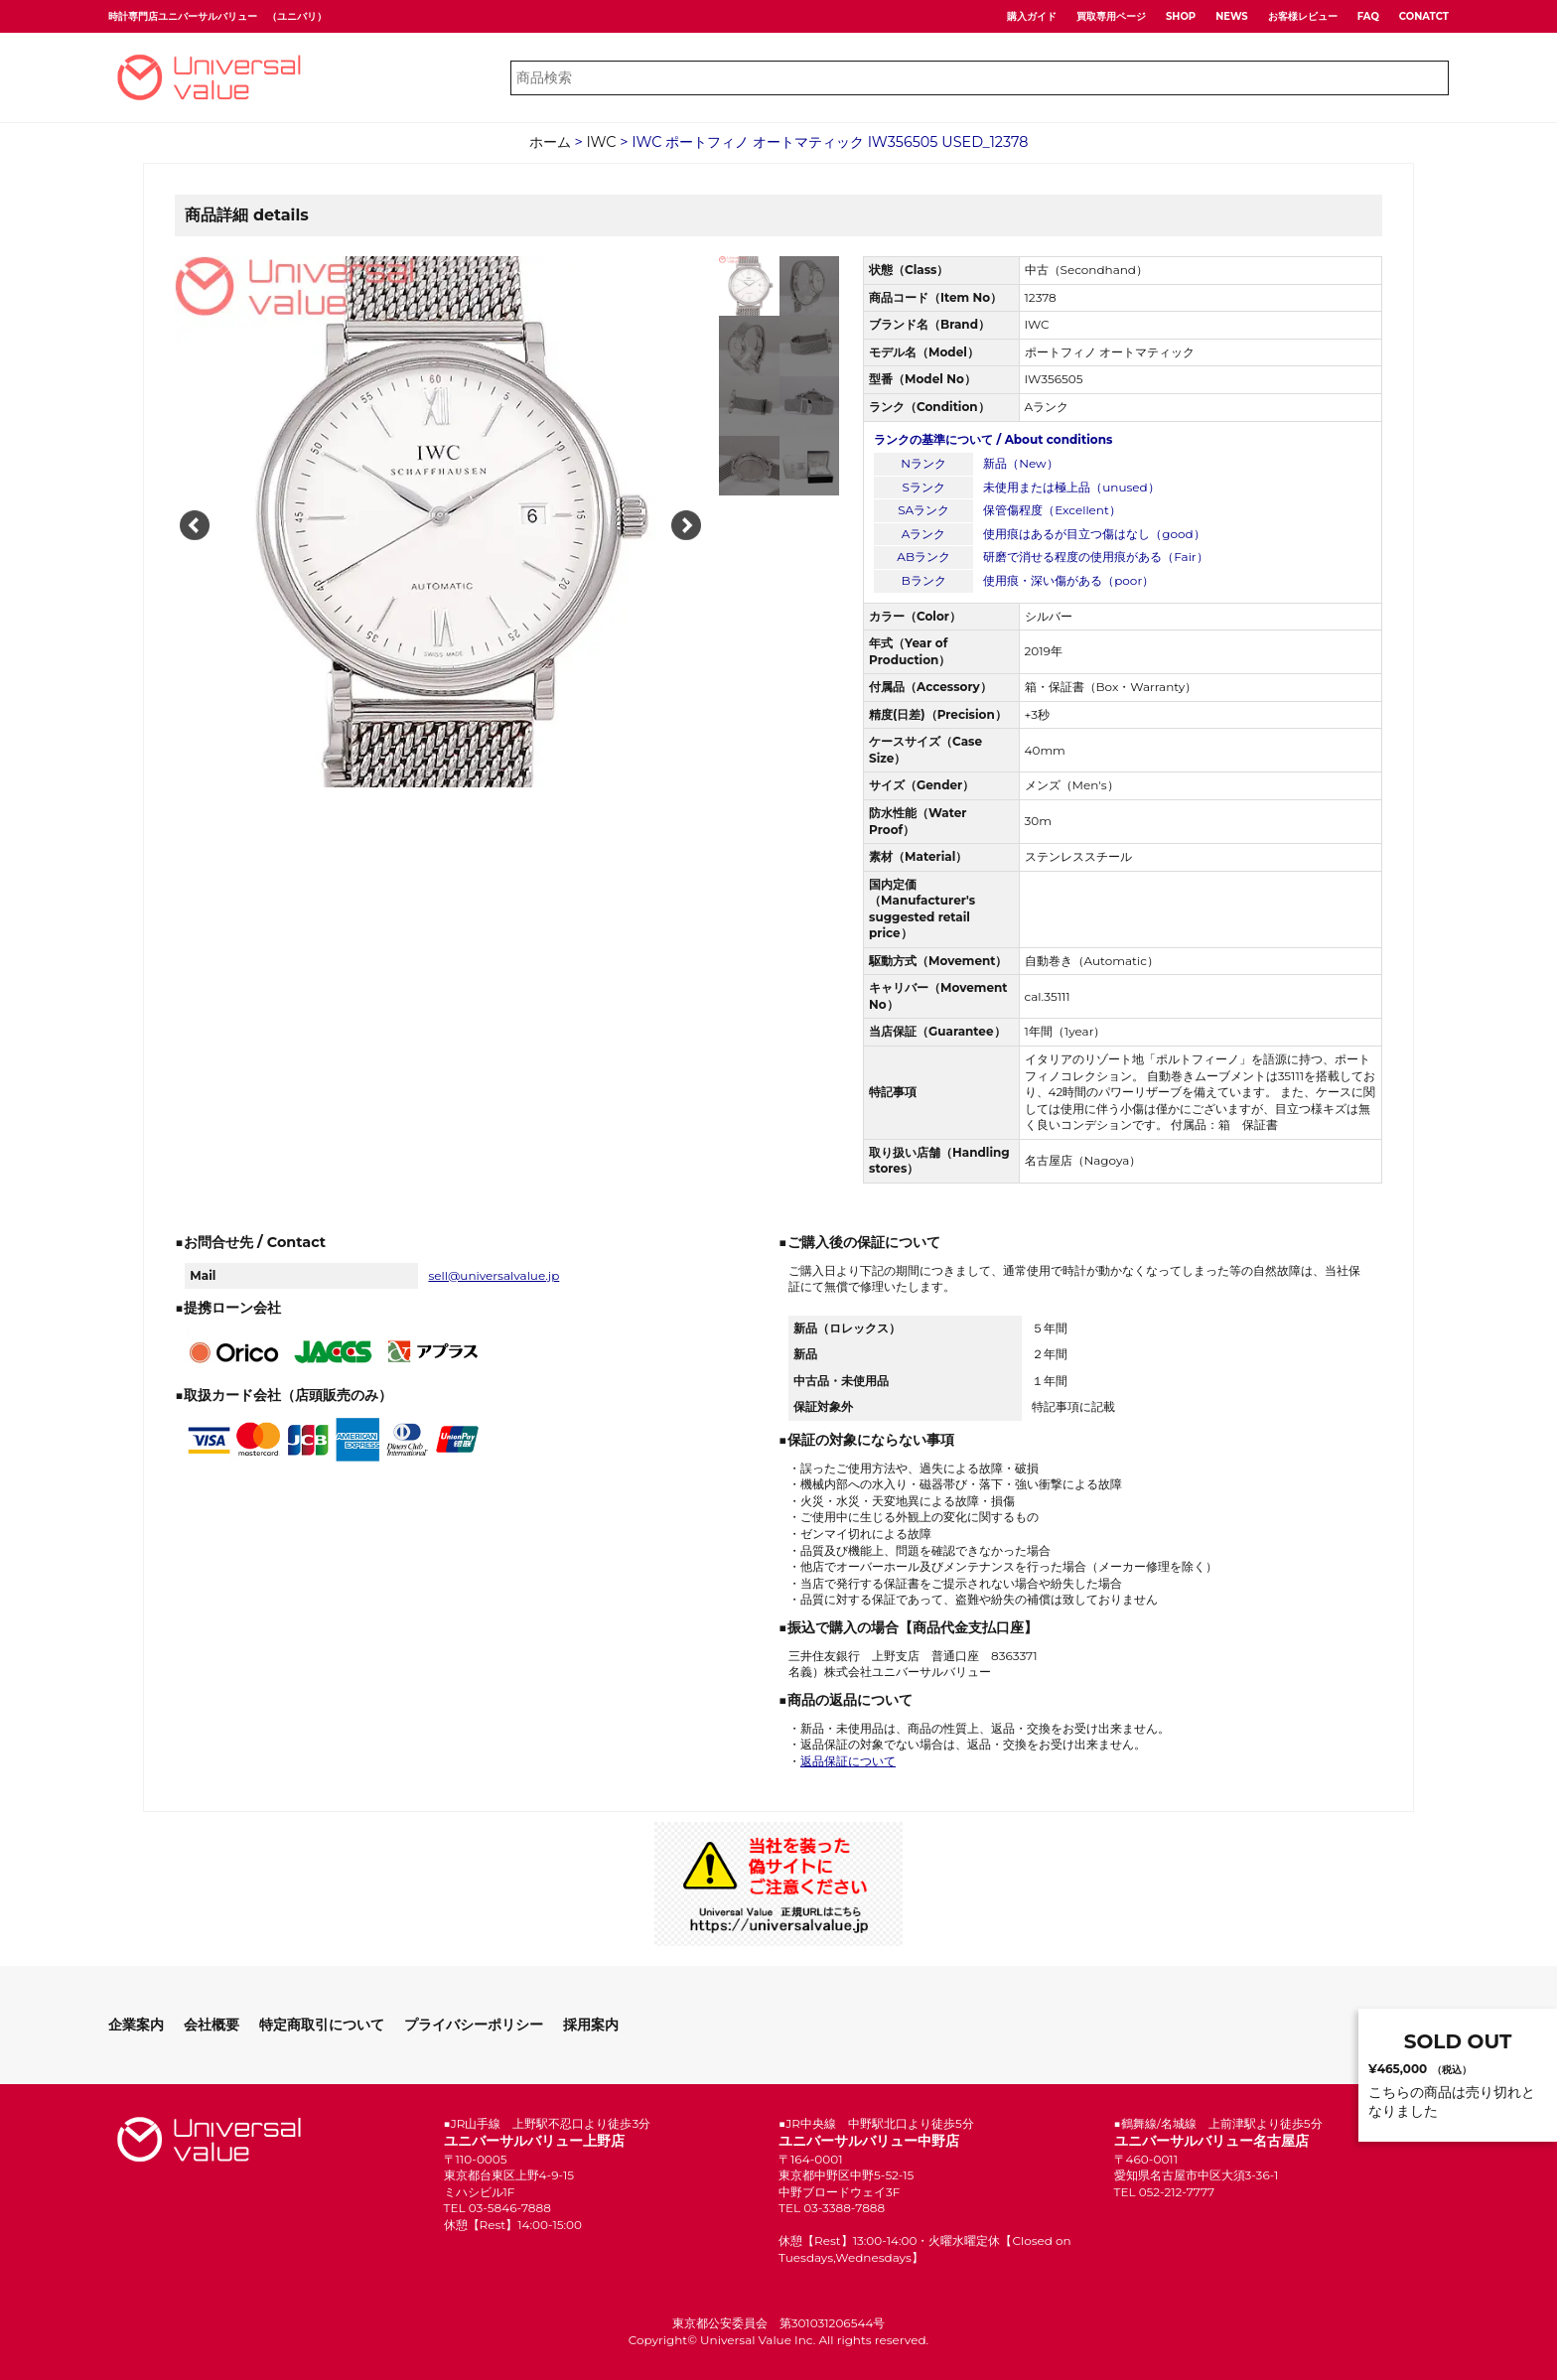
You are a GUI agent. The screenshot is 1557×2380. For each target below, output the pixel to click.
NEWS (1231, 16)
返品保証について (848, 1760)
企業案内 (136, 2024)
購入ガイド (1032, 16)
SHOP (1181, 16)
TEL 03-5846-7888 (497, 2207)
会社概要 (211, 2024)
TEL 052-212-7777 (1164, 2191)
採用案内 (591, 2024)
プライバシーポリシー (473, 2024)
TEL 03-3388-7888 (831, 2207)
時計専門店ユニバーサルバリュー (182, 16)
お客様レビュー (1303, 16)
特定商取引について (321, 2024)
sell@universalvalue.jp (493, 1275)
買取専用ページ (1111, 16)
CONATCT (1424, 16)
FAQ (1368, 16)
